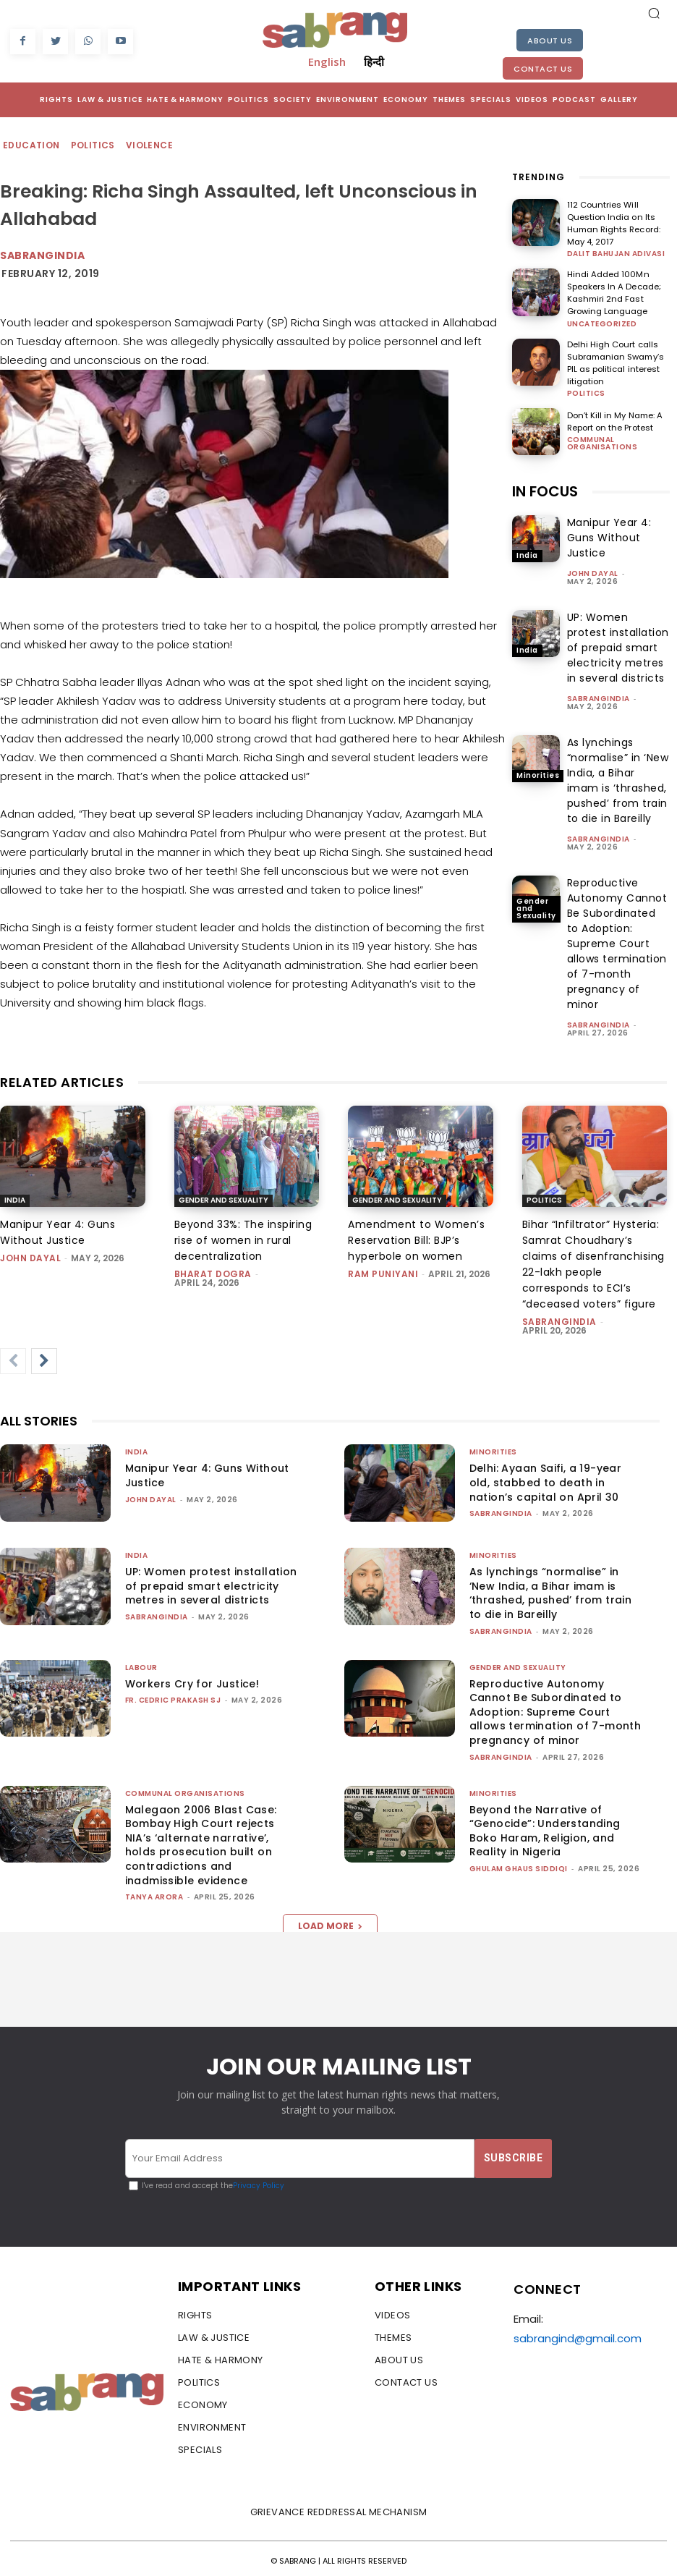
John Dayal (592, 568)
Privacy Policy (258, 2182)
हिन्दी (374, 61)
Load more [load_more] (330, 1922)
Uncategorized (602, 320)
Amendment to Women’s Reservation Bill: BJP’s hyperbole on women (416, 1236)
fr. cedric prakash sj (173, 1696)
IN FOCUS (545, 486)
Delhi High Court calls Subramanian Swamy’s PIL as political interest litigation (614, 359)
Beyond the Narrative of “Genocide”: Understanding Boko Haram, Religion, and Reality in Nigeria (545, 1826)
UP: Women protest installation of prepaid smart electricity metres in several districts (618, 642)
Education (32, 146)
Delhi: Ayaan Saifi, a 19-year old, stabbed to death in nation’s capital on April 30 (545, 1478)
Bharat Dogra (213, 1270)
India (527, 551)
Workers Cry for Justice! (192, 1679)
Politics (93, 146)
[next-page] (44, 1357)
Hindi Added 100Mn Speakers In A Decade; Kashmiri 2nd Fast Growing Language (612, 291)
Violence (150, 146)
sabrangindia (598, 693)
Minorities (537, 771)
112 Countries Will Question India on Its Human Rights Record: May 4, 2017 (612, 223)
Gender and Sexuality (536, 904)
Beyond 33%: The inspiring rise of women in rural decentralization (243, 1236)
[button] (654, 13)
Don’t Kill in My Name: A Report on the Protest (613, 417)
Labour (141, 1663)
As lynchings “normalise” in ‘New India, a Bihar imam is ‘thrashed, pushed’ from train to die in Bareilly (618, 775)
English (327, 61)
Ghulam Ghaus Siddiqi (518, 1864)
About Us (549, 40)
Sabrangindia (42, 255)
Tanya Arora (154, 1893)
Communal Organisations (602, 438)
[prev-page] (13, 1357)
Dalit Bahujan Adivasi (616, 252)
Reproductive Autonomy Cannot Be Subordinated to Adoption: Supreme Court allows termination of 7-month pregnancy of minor (617, 938)
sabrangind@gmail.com (578, 2333)
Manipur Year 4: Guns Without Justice (609, 532)
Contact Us (543, 69)
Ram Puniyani (383, 1270)
